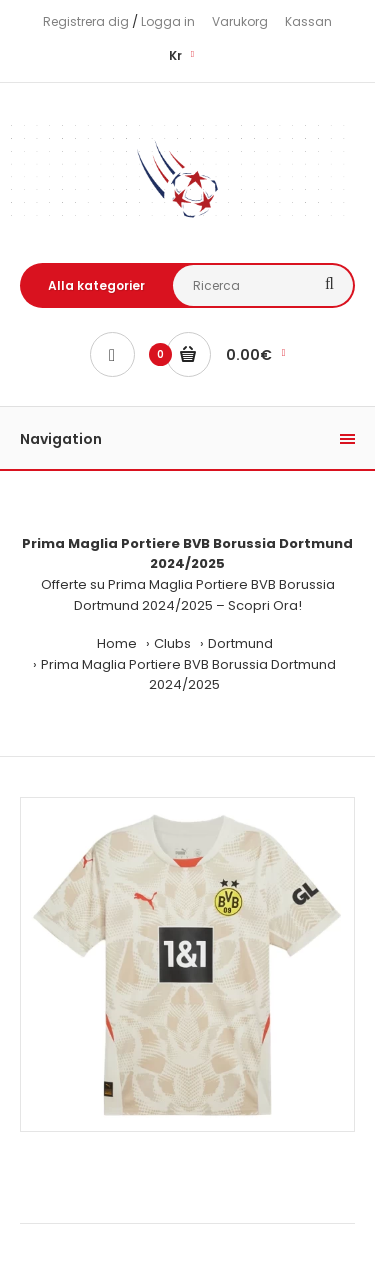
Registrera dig (86, 21)
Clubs (172, 643)
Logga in (168, 21)
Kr (175, 55)
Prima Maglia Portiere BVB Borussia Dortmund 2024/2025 (188, 675)
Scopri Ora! (265, 605)
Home (117, 643)
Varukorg (240, 21)
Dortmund (240, 643)
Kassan (308, 21)
